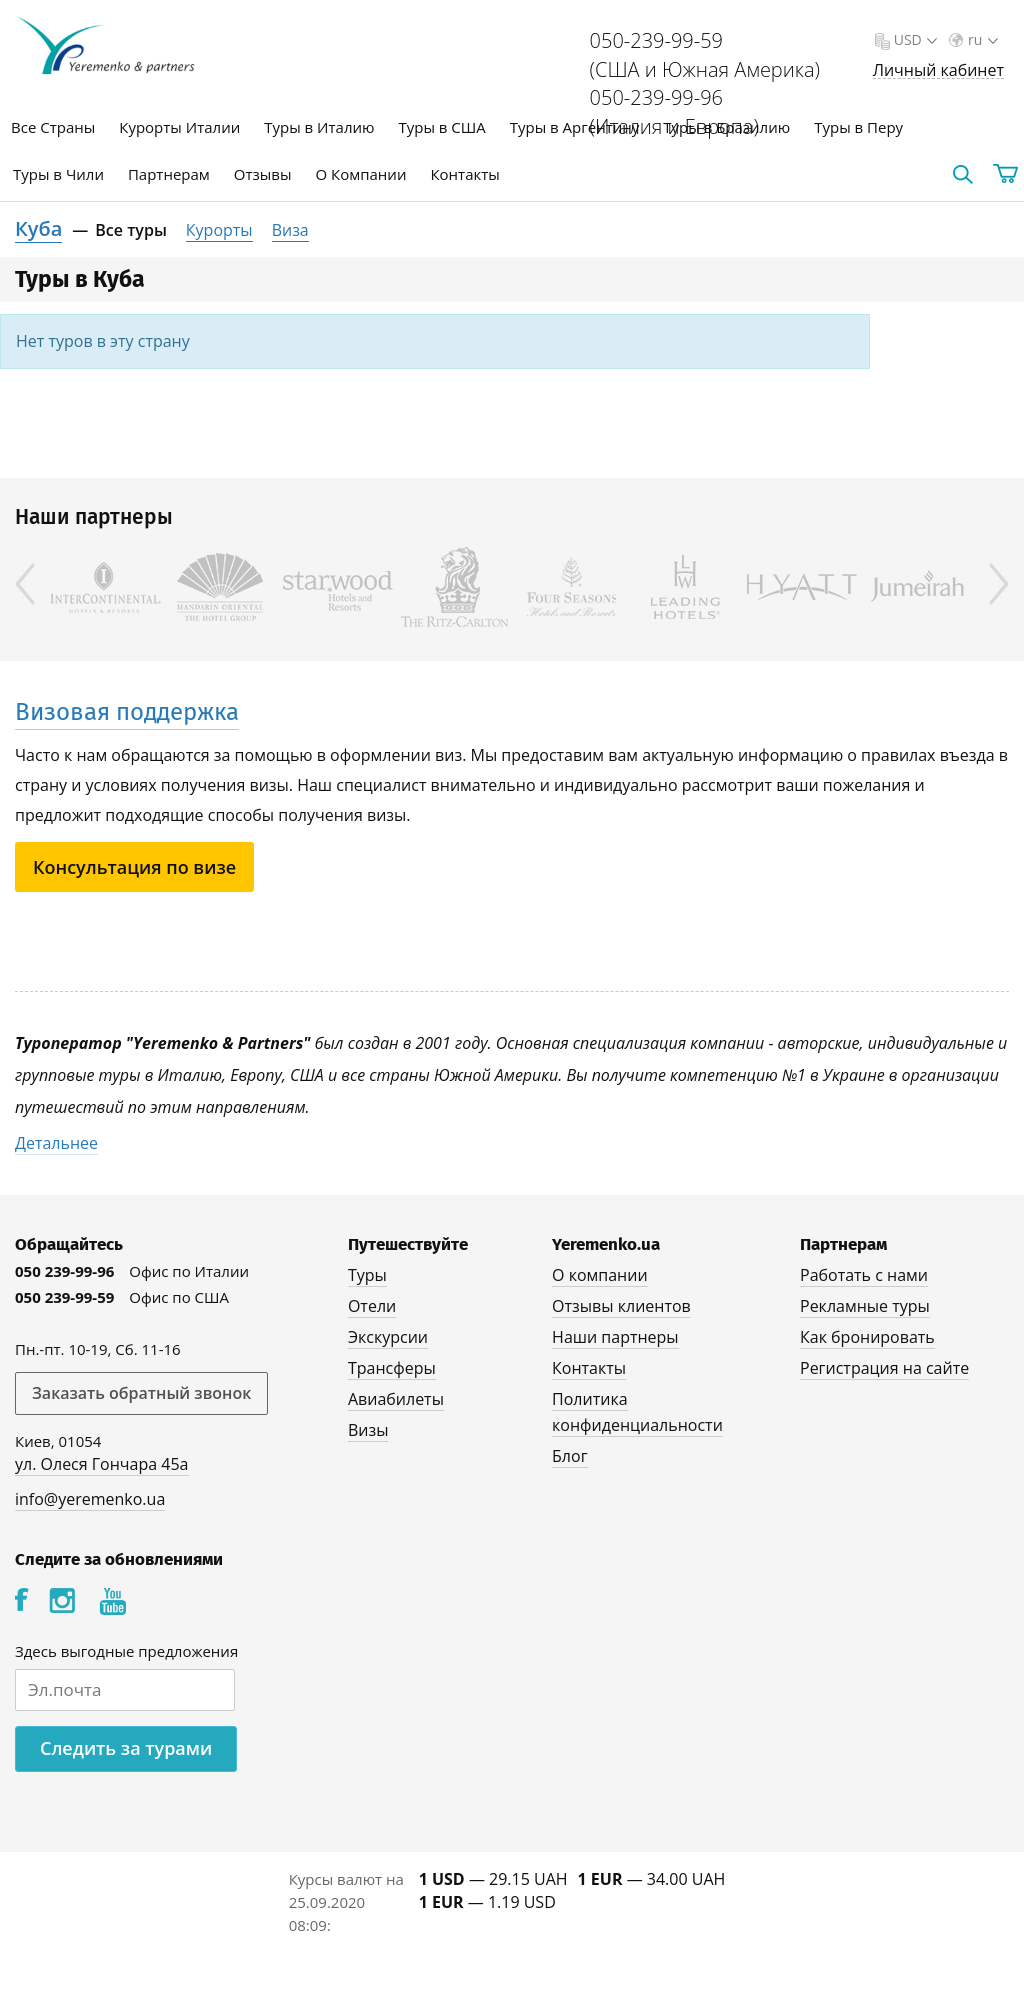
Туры (367, 1275)
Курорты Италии (179, 127)
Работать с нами (864, 1275)
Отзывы (263, 174)
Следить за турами (126, 1748)
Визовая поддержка (127, 712)
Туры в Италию (319, 127)
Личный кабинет (938, 70)
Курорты (219, 230)
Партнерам (169, 174)
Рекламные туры (865, 1306)
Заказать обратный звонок (141, 1393)
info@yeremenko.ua (90, 1499)
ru (981, 39)
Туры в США (441, 127)
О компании (600, 1275)
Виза (290, 230)
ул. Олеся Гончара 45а (102, 1464)
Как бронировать (867, 1337)
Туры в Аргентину (575, 127)
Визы (368, 1430)
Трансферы (392, 1368)
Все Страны (53, 127)
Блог (569, 1456)
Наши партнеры (615, 1337)
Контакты (464, 174)
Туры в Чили (58, 174)
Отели (372, 1306)
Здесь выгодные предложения (126, 1651)
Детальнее (56, 1143)
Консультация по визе (134, 867)
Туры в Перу (858, 127)
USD (913, 39)
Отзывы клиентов (621, 1306)
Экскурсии (388, 1337)
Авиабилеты (396, 1399)
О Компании (361, 174)
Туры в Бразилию (726, 127)
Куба (38, 228)
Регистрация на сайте (884, 1368)
